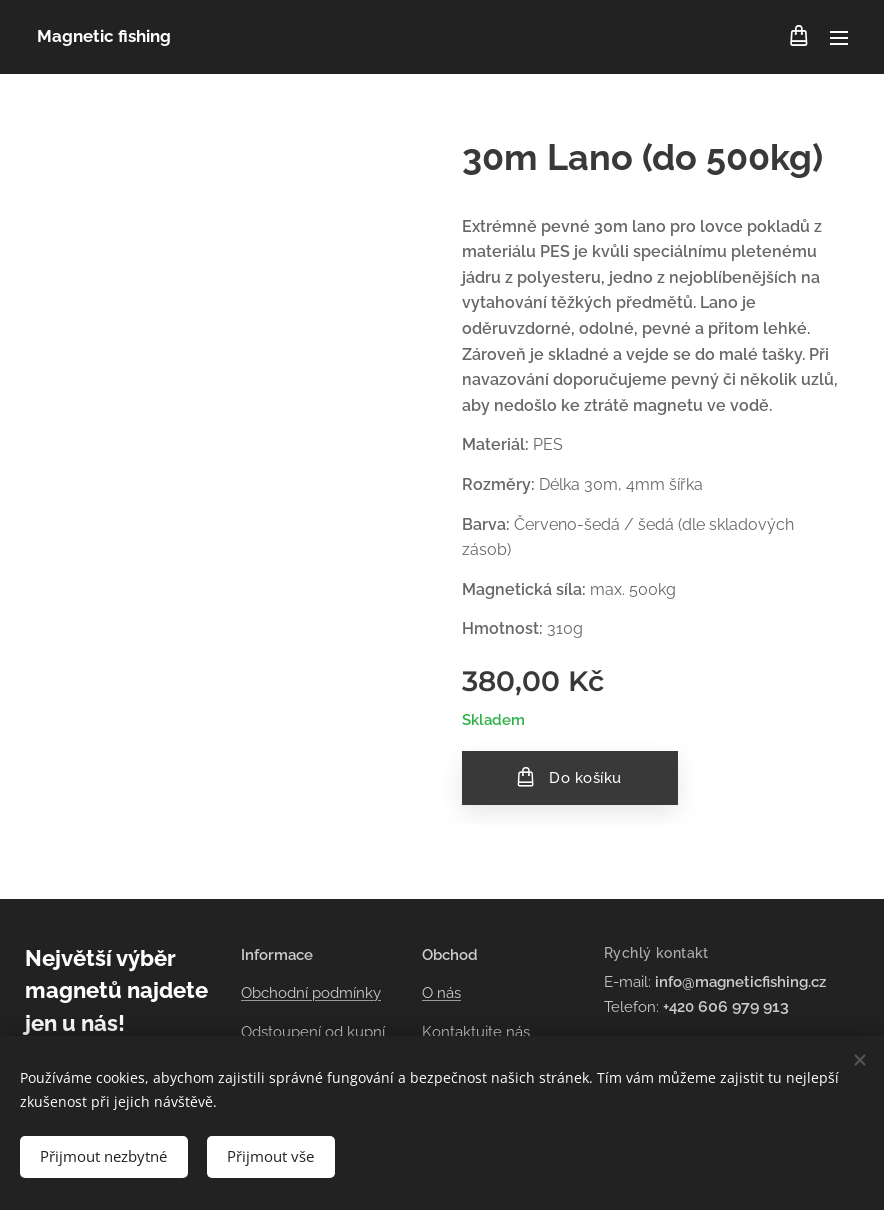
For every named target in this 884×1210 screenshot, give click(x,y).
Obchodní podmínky (311, 993)
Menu (839, 38)
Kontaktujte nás (476, 1031)
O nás (441, 993)
